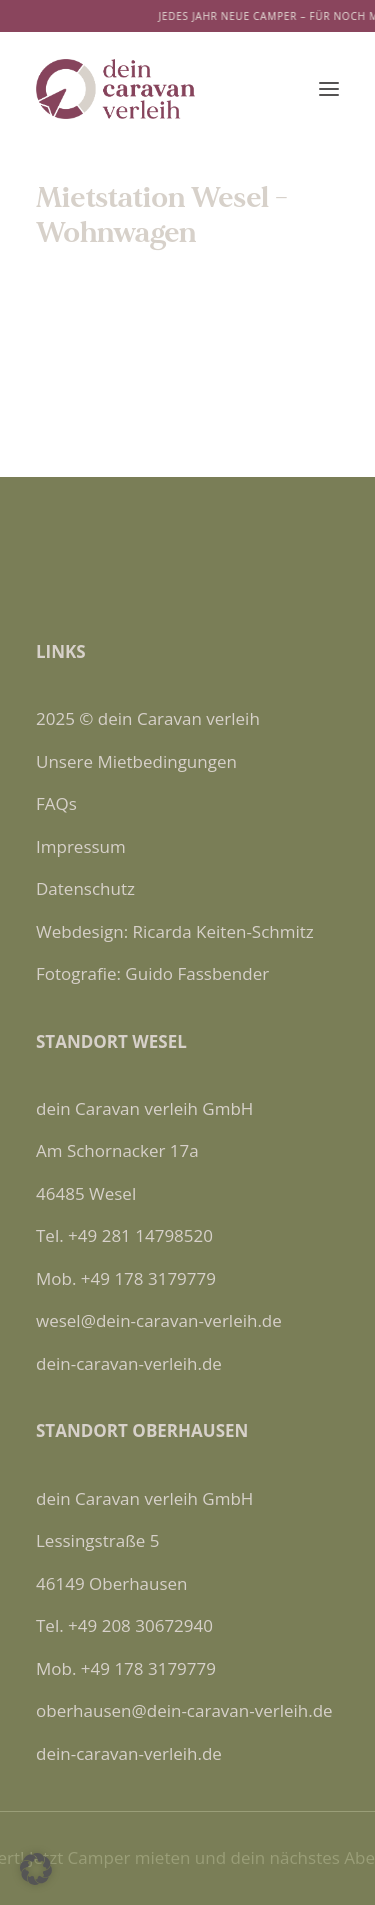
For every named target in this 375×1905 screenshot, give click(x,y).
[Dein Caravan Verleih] (115, 89)
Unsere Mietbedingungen (136, 761)
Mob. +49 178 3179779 (126, 1278)
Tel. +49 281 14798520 (124, 1235)
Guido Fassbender (197, 973)
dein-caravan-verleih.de (129, 1363)
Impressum (81, 846)
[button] (329, 89)
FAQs (56, 803)
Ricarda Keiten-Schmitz (223, 931)
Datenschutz (85, 888)
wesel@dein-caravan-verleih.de (159, 1320)
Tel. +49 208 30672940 (124, 1625)
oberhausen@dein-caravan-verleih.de (184, 1710)
